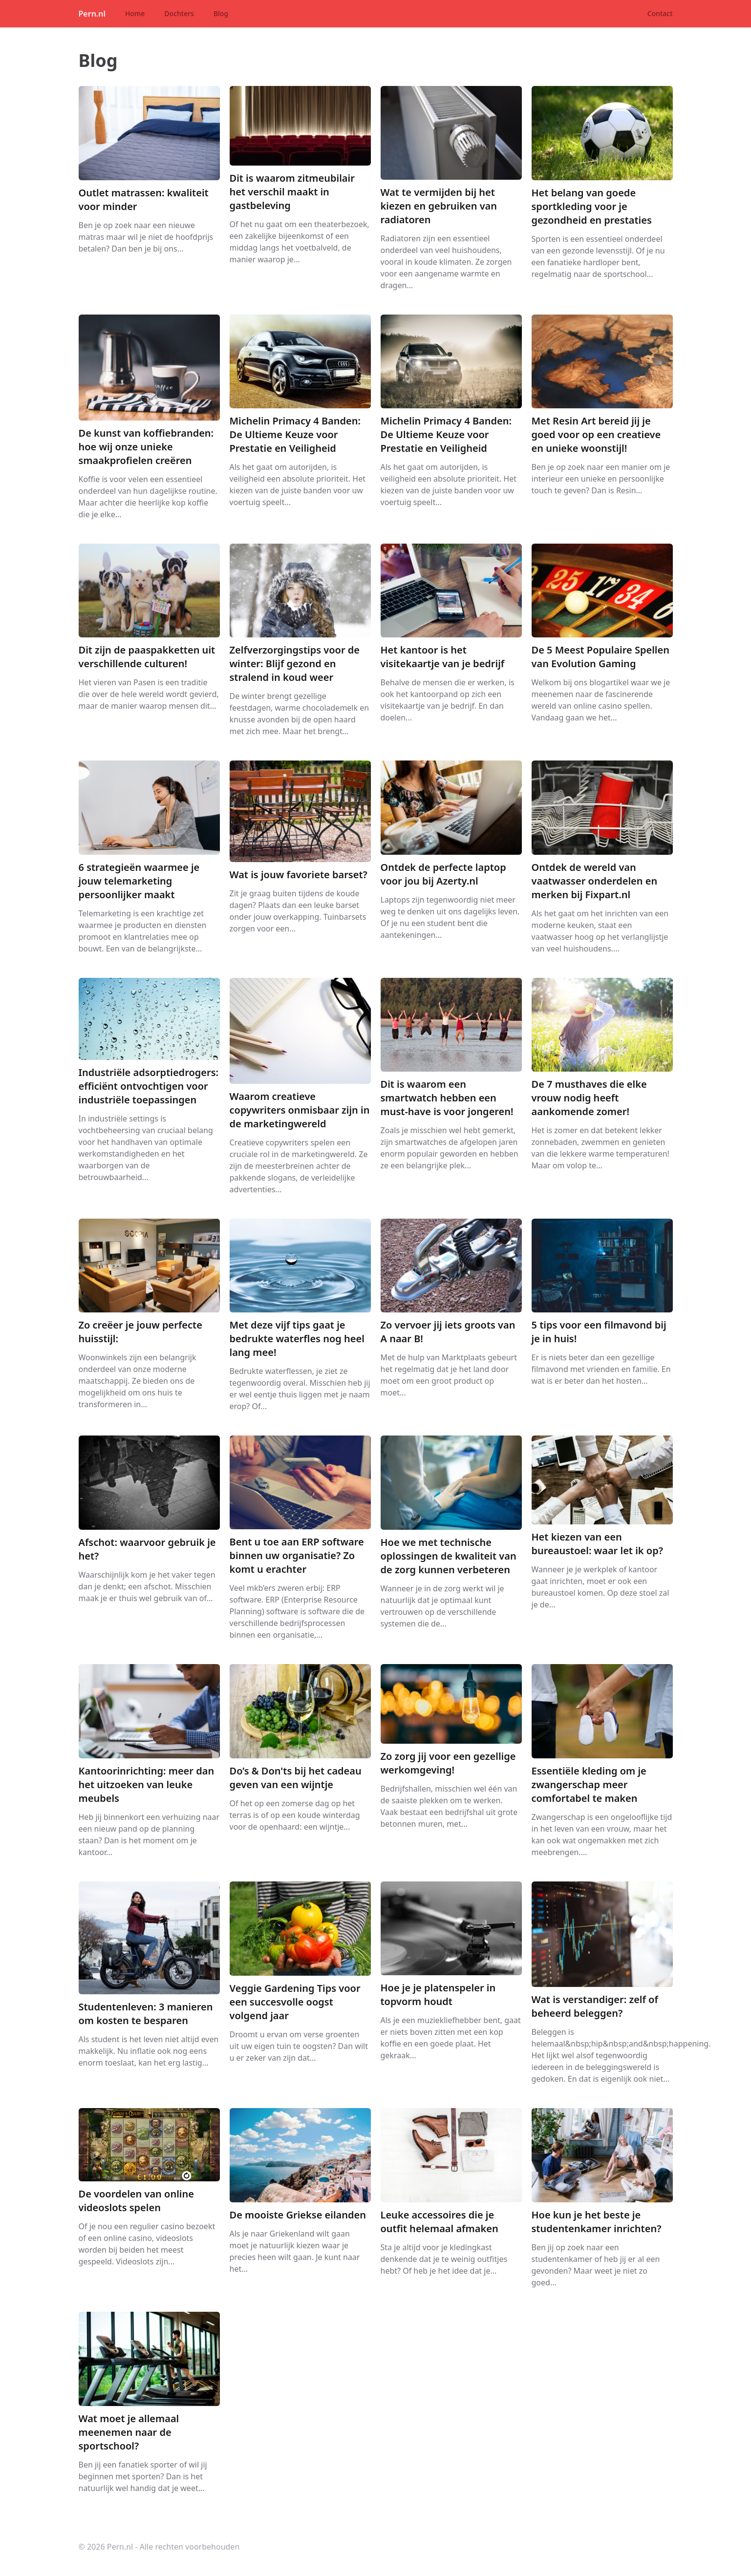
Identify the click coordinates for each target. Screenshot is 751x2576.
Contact (660, 13)
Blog (221, 13)
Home (135, 13)
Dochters (179, 13)
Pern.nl (92, 13)
